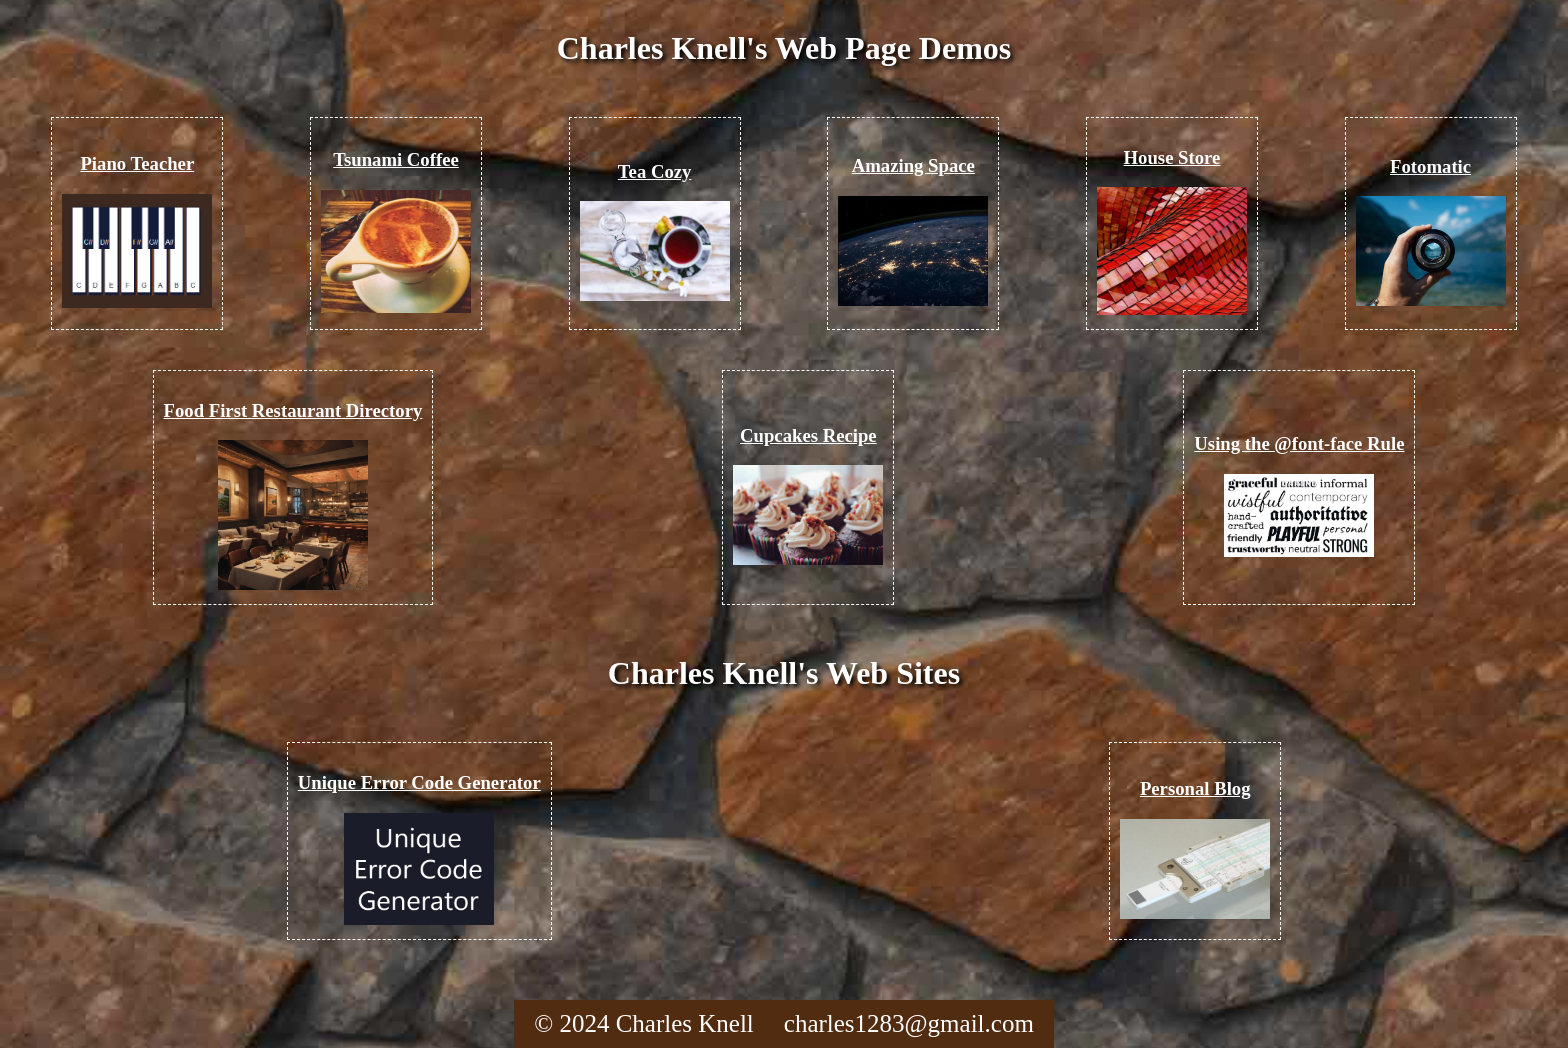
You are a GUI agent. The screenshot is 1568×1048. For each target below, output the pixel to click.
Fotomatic (1430, 166)
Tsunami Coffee (396, 159)
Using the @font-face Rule (1299, 443)
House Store (1172, 157)
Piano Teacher (137, 163)
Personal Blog (1195, 788)
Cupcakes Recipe (808, 435)
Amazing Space (913, 165)
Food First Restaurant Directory (293, 410)
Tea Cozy (655, 171)
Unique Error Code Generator (419, 782)
